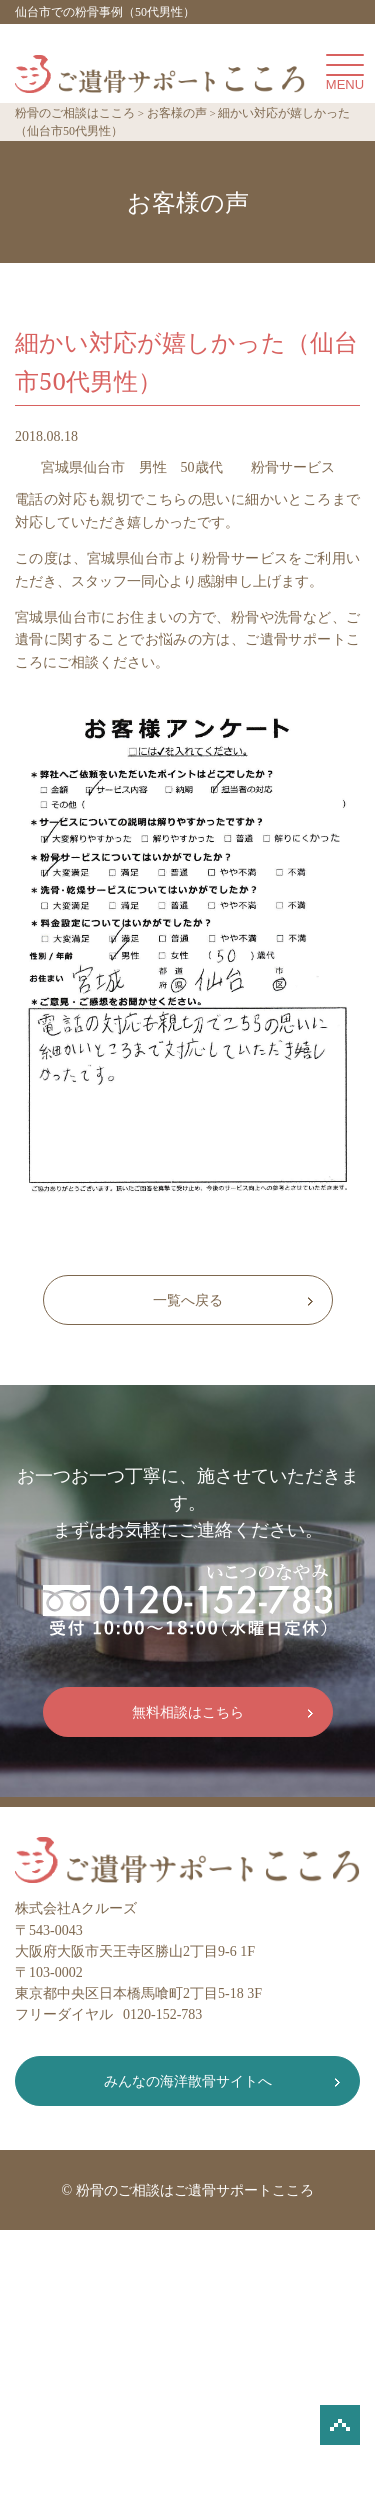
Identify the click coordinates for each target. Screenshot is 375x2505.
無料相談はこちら (188, 1712)
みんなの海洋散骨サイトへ (188, 2081)
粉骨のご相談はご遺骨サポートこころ (195, 2190)
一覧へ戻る (188, 1300)
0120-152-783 (162, 2014)
